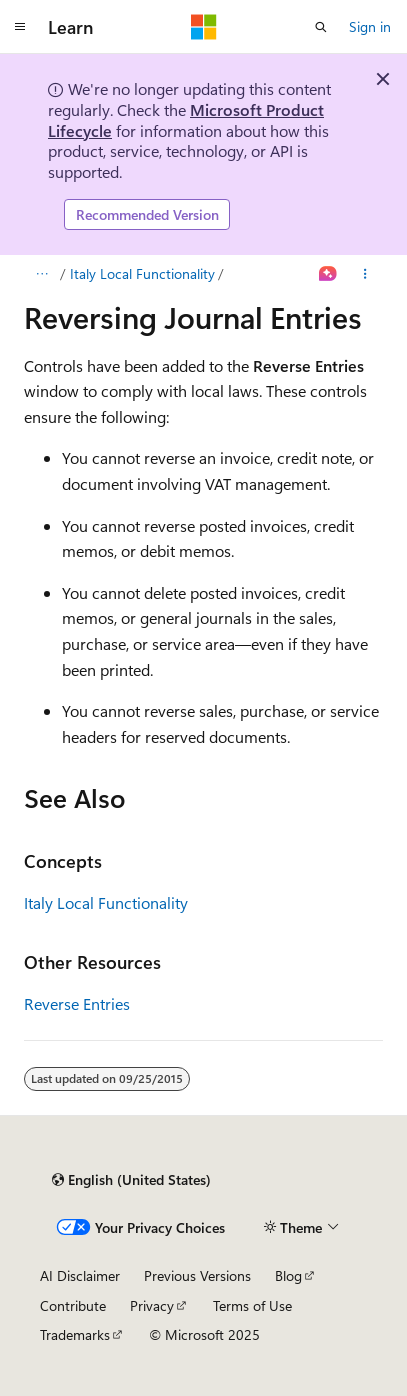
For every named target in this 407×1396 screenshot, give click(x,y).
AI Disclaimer (80, 1275)
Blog (288, 1275)
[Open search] (321, 27)
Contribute (73, 1305)
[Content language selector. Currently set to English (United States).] (131, 1180)
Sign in (370, 26)
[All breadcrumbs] (41, 274)
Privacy (152, 1305)
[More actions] (365, 274)
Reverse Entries (77, 1003)
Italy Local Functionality (142, 273)
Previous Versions (197, 1275)
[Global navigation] (20, 27)
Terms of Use (252, 1305)
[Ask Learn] (328, 274)
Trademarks (75, 1334)
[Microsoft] (204, 27)
